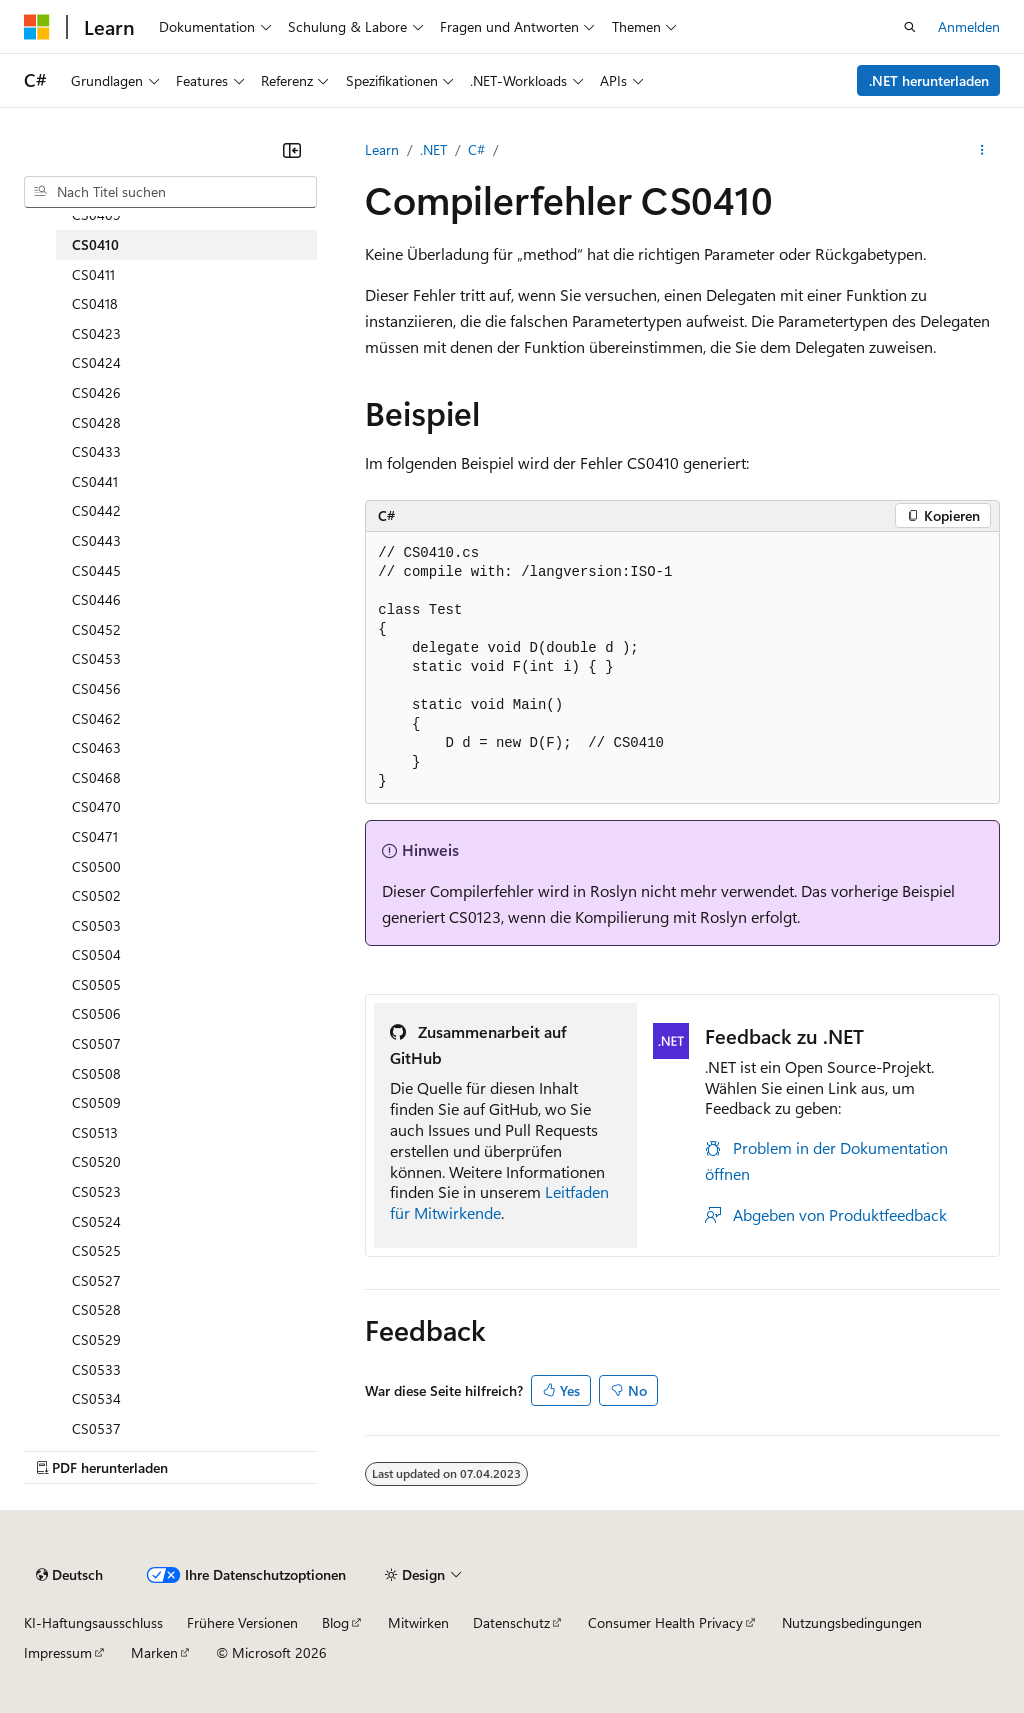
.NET (433, 149)
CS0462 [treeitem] (96, 718)
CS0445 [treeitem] (96, 570)
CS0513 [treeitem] (95, 1132)
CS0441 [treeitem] (95, 481)
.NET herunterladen (929, 80)
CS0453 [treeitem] (96, 658)
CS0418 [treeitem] (95, 303)
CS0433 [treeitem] (96, 451)
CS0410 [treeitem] (95, 244)
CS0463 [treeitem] (96, 747)
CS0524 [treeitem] (96, 1221)
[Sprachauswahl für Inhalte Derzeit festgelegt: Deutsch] (69, 1575)
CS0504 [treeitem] (96, 954)
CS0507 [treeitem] (96, 1043)
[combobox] (170, 192)
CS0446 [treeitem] (96, 599)
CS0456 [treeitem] (96, 688)
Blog (335, 1622)
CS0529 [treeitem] (96, 1339)
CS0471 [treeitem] (95, 836)
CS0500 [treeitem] (96, 866)
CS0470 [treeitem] (96, 806)
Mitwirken (418, 1622)
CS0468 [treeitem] (96, 777)
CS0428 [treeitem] (96, 422)
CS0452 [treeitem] (96, 629)
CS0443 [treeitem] (96, 540)
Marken (154, 1652)
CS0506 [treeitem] (96, 1013)
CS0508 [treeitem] (96, 1073)
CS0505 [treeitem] (96, 984)
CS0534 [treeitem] (96, 1398)
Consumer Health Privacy (665, 1622)
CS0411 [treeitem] (93, 274)
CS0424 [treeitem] (96, 362)
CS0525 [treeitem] (96, 1250)
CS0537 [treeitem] (96, 1428)
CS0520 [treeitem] (96, 1161)
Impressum (58, 1652)
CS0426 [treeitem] (96, 392)
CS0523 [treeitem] (96, 1191)
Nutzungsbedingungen (852, 1622)
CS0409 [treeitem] (96, 214)
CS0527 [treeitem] (96, 1280)
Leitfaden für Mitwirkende (499, 1202)
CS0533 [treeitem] (96, 1369)
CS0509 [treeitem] (96, 1102)
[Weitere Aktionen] (982, 150)
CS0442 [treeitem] (96, 510)
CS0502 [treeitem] (96, 895)
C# (476, 149)
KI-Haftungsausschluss (93, 1622)
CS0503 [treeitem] (96, 925)
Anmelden (969, 26)
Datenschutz (511, 1622)
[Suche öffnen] (910, 27)
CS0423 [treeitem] (96, 333)
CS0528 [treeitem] (96, 1309)
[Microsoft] (37, 27)
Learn (382, 149)
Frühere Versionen (242, 1622)
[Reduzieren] (292, 150)
